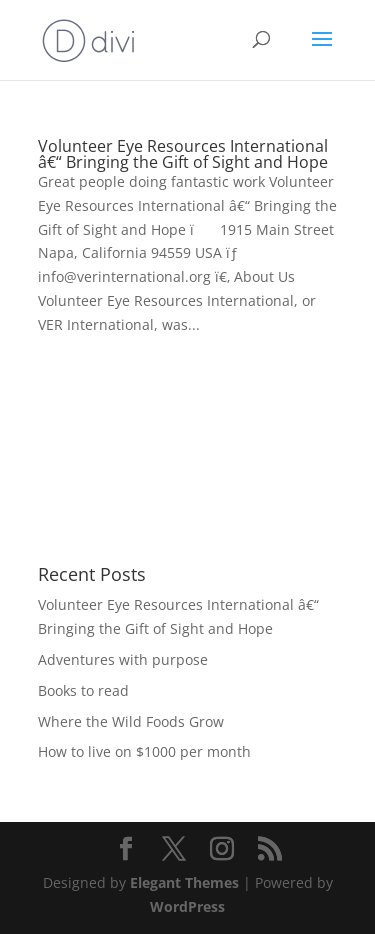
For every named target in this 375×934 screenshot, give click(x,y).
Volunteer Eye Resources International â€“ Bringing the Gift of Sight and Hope (183, 154)
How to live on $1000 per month (144, 751)
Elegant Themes (184, 882)
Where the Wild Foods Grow (131, 721)
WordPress (187, 906)
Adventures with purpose (123, 659)
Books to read (83, 690)
